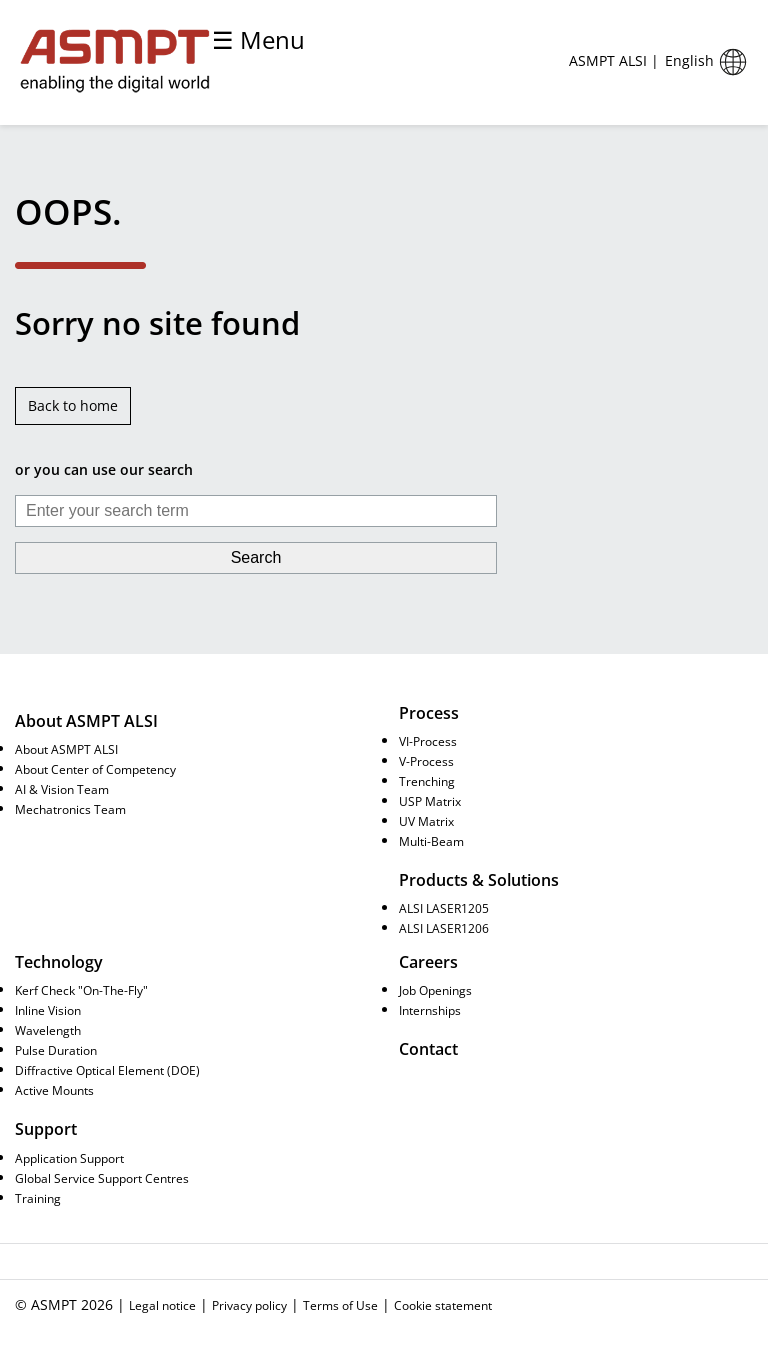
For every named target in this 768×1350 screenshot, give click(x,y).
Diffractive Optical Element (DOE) (107, 1070)
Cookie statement (443, 1305)
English (708, 62)
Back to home (73, 405)
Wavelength (48, 1030)
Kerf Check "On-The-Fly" (81, 990)
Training (38, 1198)
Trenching (427, 781)
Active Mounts (54, 1090)
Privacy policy (249, 1305)
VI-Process (428, 741)
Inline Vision (48, 1010)
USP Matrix (430, 801)
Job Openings (435, 990)
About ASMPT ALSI (66, 749)
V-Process (426, 761)
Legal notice (162, 1305)
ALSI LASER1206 (444, 928)
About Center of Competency (95, 769)
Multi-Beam (431, 841)
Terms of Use (340, 1305)
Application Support (69, 1158)
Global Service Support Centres (102, 1178)
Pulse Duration (56, 1050)
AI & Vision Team (62, 789)
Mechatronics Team (70, 809)
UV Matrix (426, 821)
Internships (430, 1010)
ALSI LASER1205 (444, 908)
